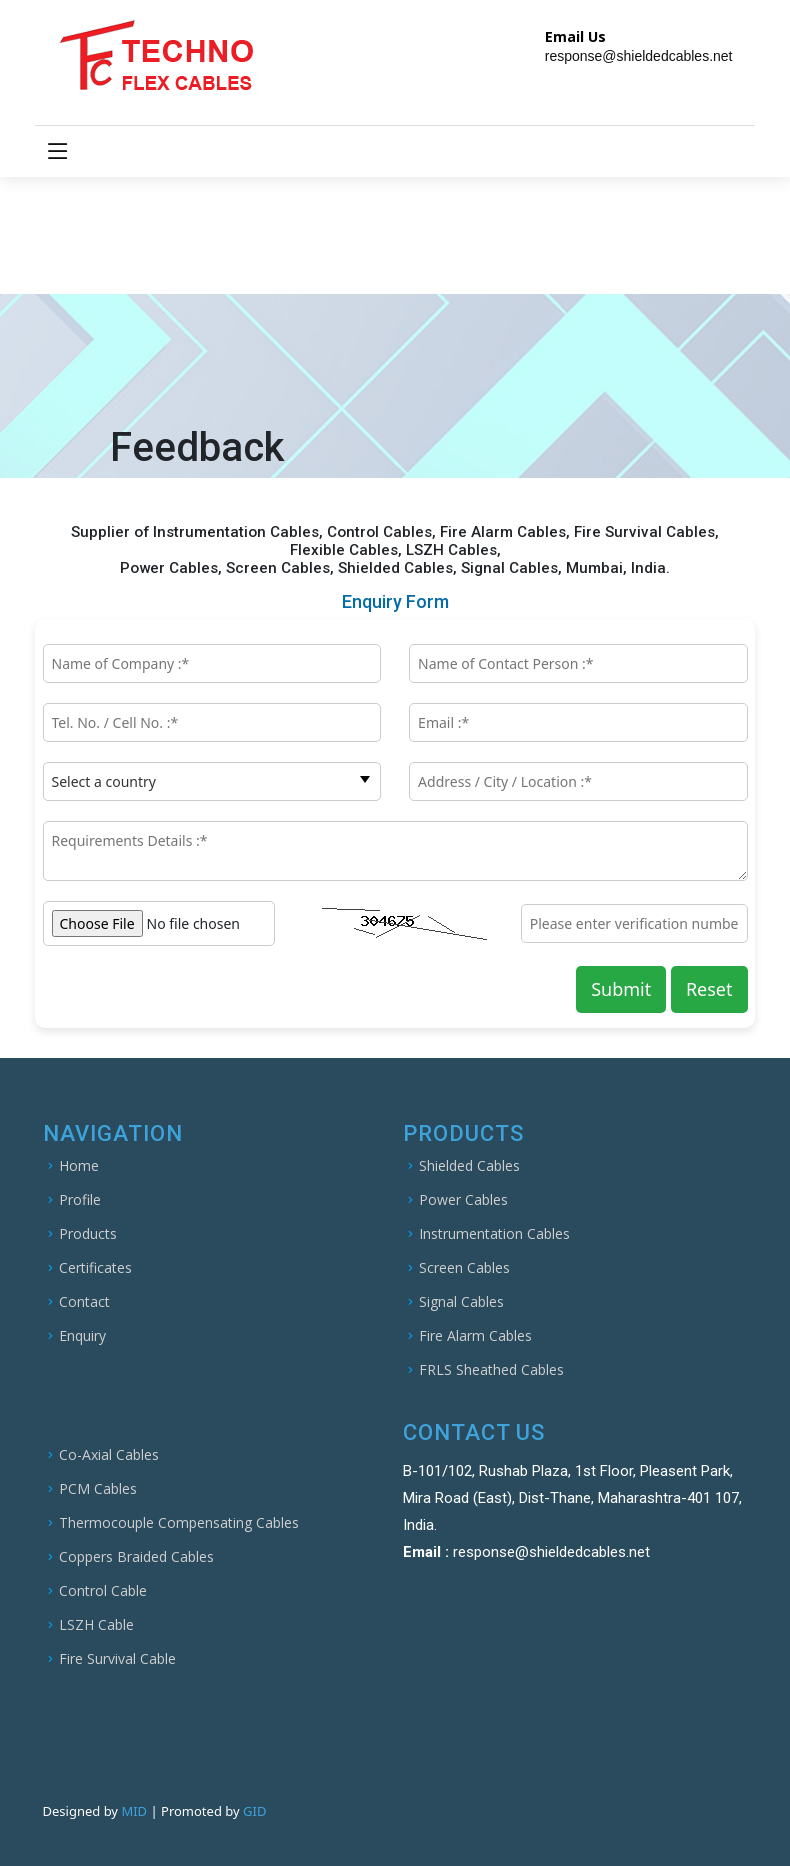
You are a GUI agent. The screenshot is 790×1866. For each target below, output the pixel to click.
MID (135, 1811)
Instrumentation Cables (494, 1234)
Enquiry (82, 1336)
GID (254, 1811)
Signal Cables (461, 1302)
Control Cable (103, 1591)
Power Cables (463, 1200)
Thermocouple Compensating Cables (179, 1523)
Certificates (95, 1268)
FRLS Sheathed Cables (491, 1370)
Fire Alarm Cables (475, 1336)
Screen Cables (464, 1268)
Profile (80, 1200)
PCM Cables (98, 1489)
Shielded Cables (469, 1166)
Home (79, 1166)
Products (88, 1234)
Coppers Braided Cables (136, 1557)
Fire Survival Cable (117, 1659)
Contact (84, 1302)
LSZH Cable (96, 1625)
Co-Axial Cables (109, 1455)
